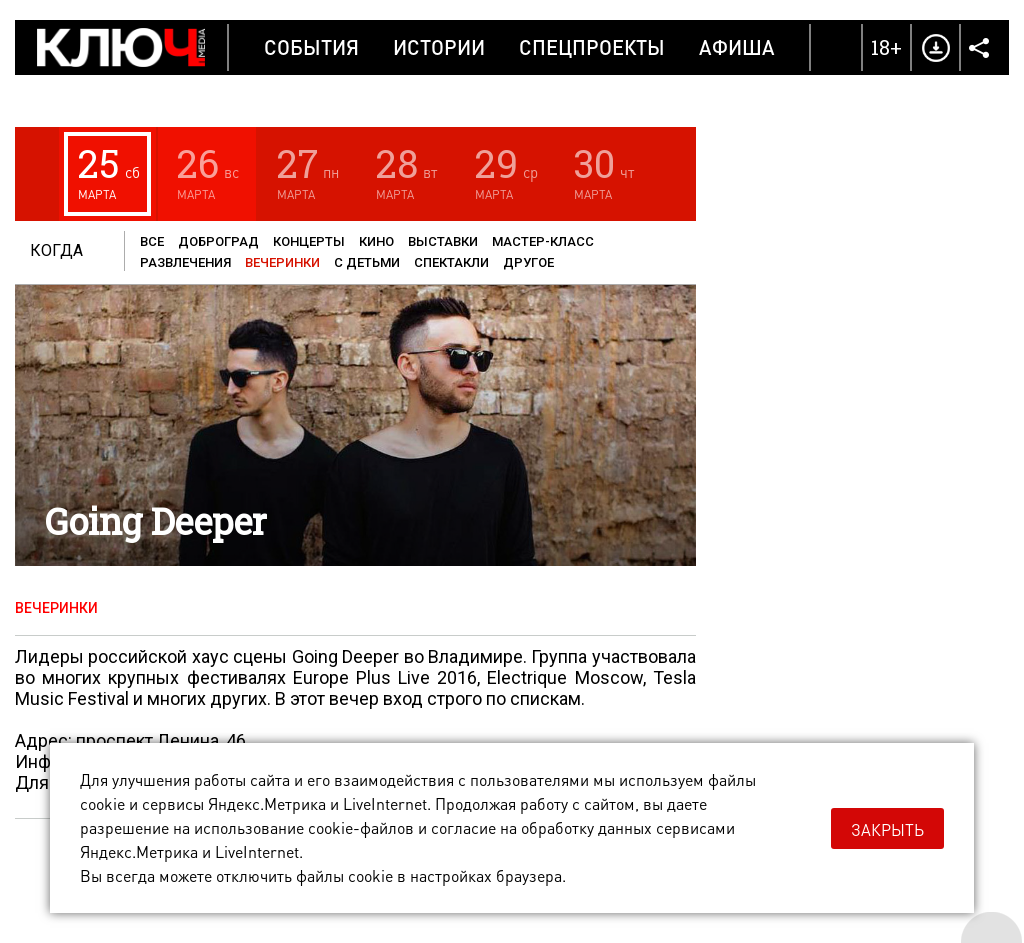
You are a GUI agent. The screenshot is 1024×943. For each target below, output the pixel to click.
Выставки (443, 241)
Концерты (309, 241)
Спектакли (451, 262)
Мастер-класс (543, 241)
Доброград (218, 241)
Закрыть (887, 829)
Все (152, 241)
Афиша (737, 47)
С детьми (367, 262)
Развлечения (185, 262)
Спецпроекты (592, 47)
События (311, 47)
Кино (376, 241)
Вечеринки (282, 262)
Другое (528, 262)
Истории (439, 47)
